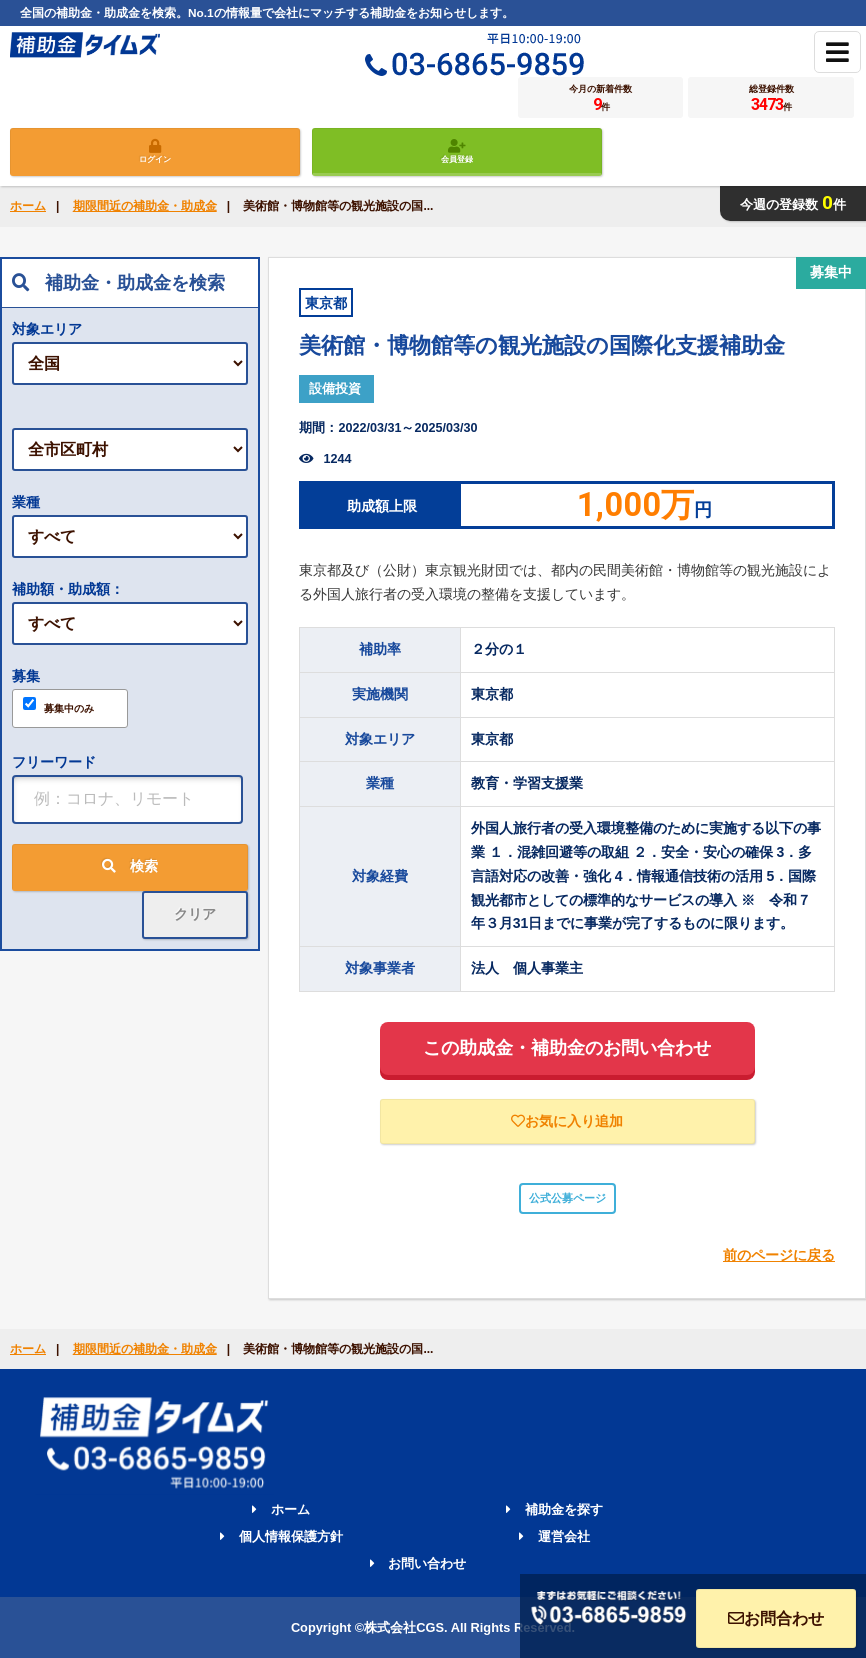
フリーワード (54, 762)
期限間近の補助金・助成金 (145, 206)
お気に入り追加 (567, 1121)
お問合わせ (776, 1618)
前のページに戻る (779, 1255)
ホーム (28, 206)
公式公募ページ (567, 1198)
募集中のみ (58, 705)
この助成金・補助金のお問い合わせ (567, 1048)
